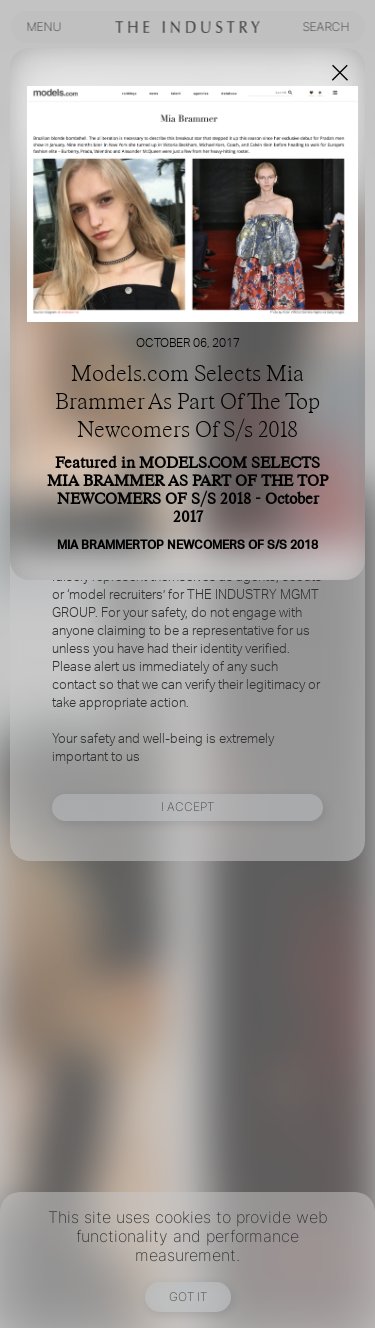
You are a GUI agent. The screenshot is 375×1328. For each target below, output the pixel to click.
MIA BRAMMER (98, 545)
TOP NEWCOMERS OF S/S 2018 (229, 545)
